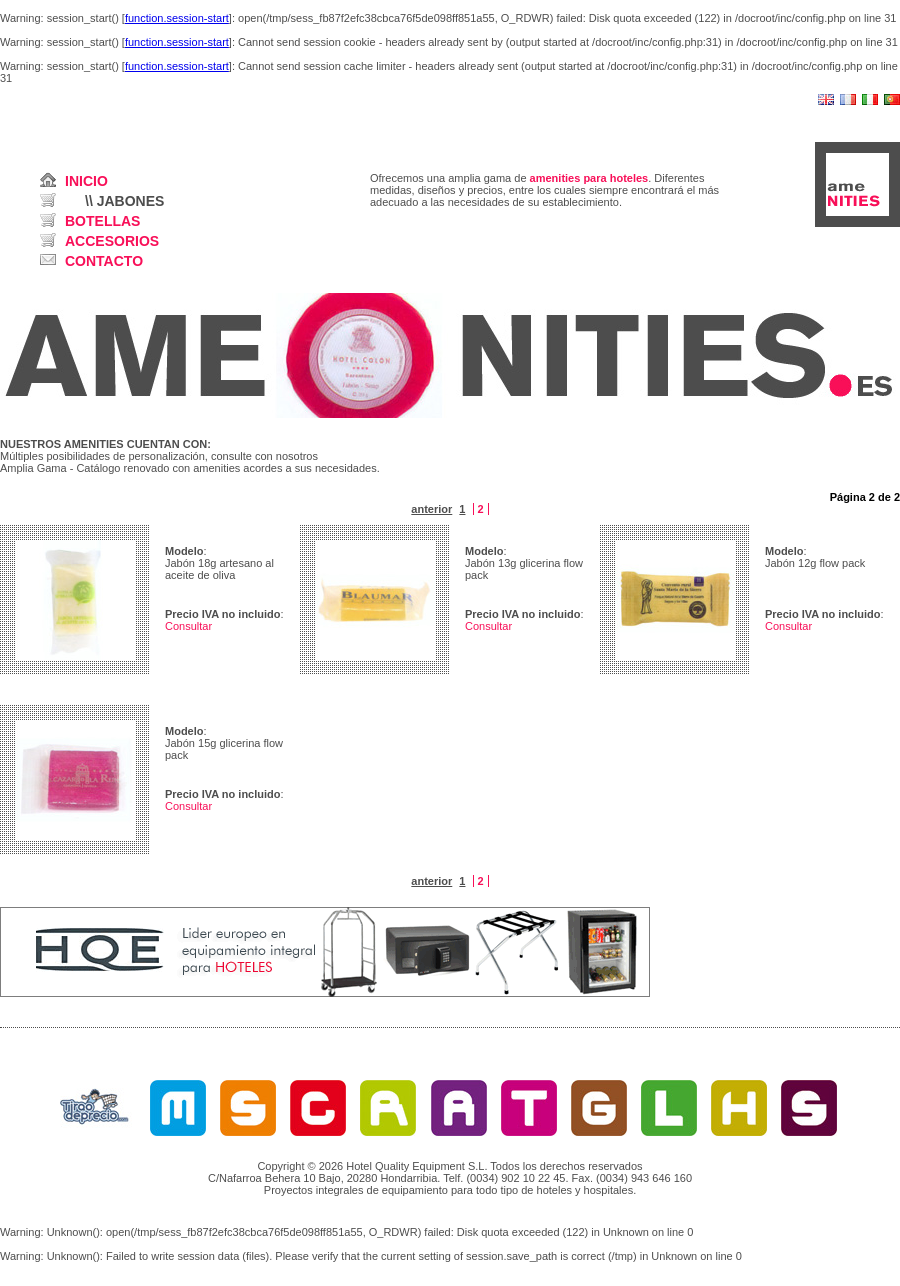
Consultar (188, 626)
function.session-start (177, 18)
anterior (431, 509)
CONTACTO (104, 261)
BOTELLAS (102, 221)
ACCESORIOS (112, 241)
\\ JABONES (124, 201)
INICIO (86, 181)
